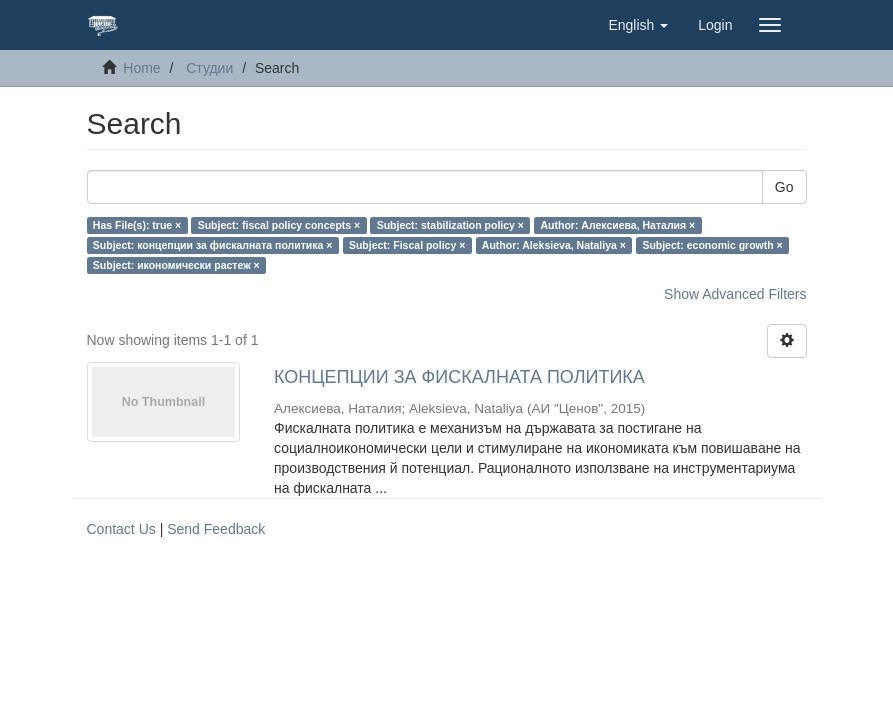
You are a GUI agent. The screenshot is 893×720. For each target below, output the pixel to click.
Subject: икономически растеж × (176, 265)
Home (141, 68)
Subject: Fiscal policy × (407, 245)
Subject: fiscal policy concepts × (279, 225)
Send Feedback (216, 529)
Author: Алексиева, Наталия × (618, 225)
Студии (209, 68)
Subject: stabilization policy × (450, 225)
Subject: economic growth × (712, 245)
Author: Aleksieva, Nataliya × (554, 245)
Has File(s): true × (137, 225)
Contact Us (121, 529)
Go (784, 187)
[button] (638, 25)
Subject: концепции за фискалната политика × (213, 245)
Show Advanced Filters (735, 294)
